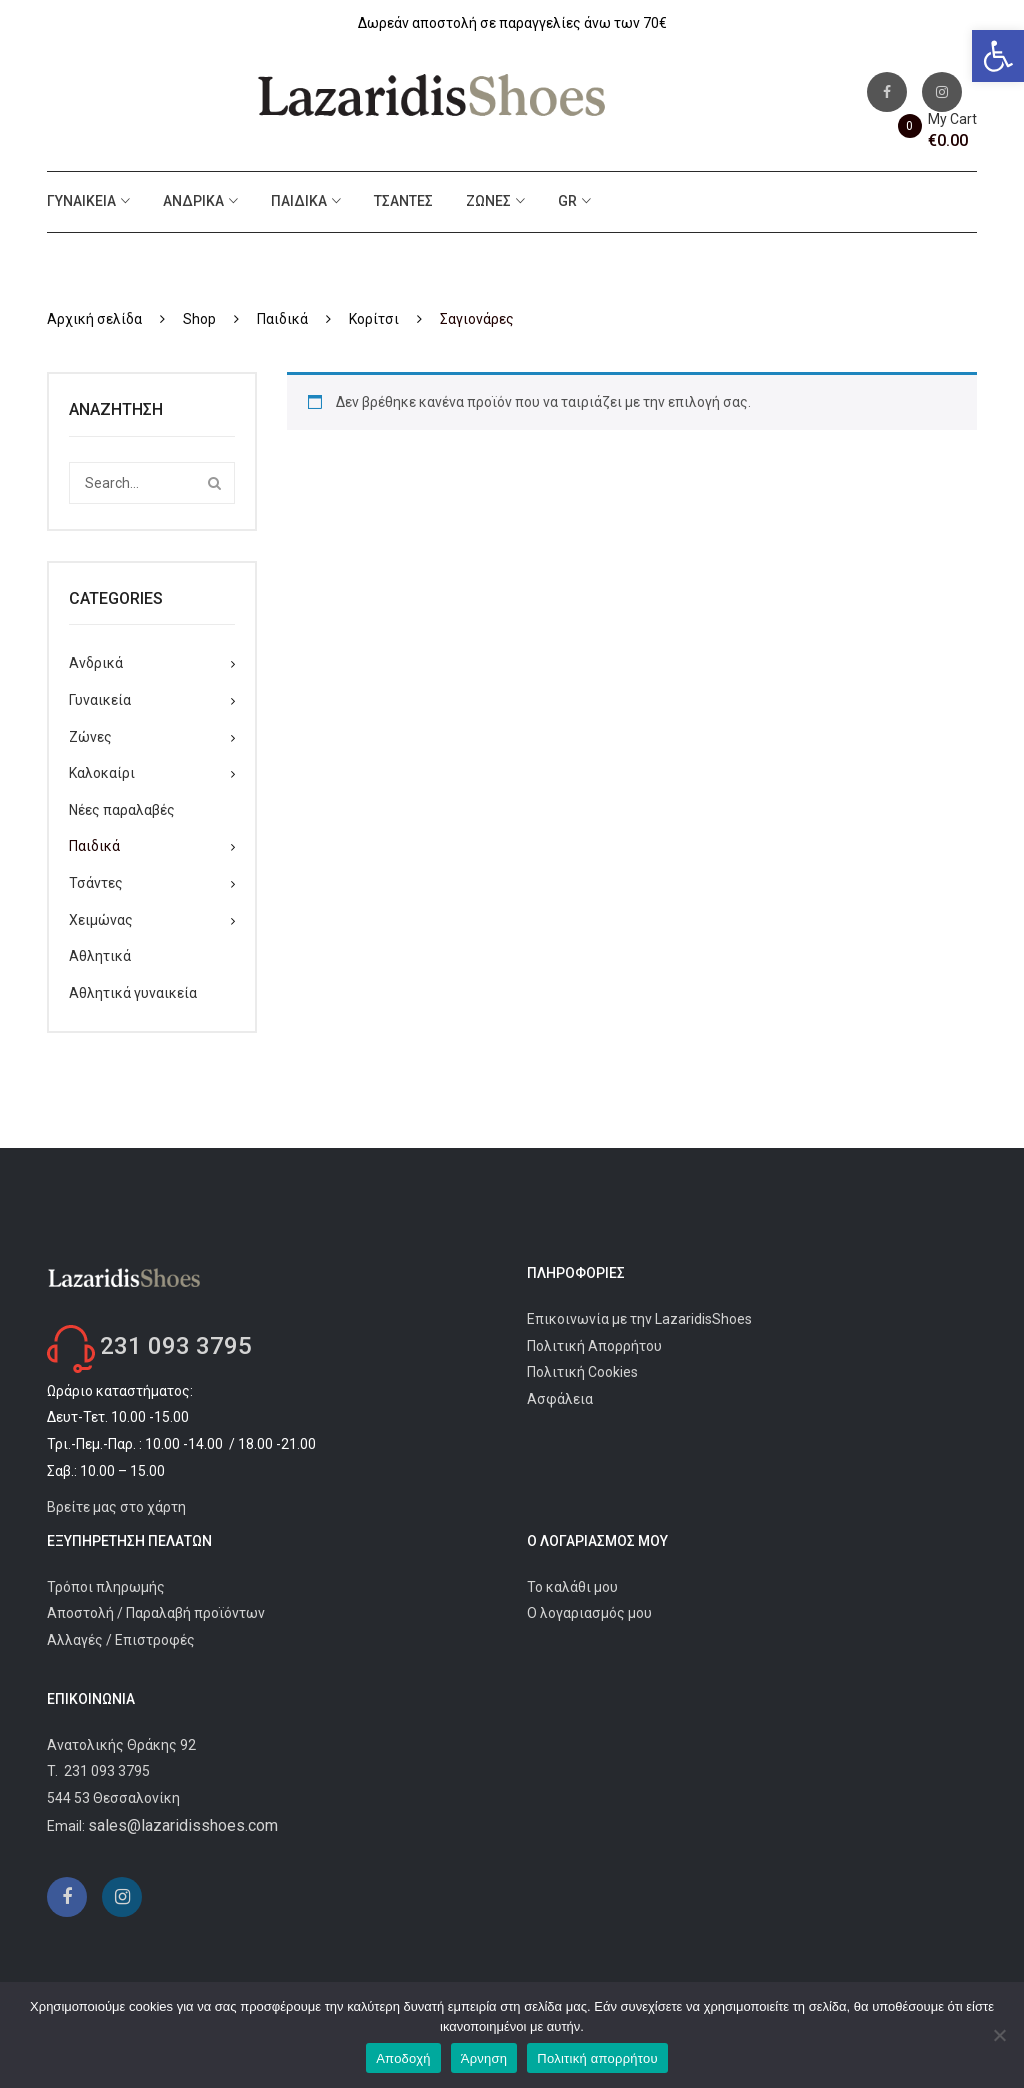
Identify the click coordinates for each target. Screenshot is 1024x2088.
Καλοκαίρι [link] (102, 773)
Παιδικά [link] (299, 201)
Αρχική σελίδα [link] (94, 319)
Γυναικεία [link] (81, 201)
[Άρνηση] (999, 2035)
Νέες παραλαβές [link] (122, 810)
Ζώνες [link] (488, 201)
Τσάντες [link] (403, 201)
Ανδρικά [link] (193, 201)
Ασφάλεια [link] (560, 1399)
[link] (998, 56)
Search (214, 483)
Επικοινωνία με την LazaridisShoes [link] (639, 1319)
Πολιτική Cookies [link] (582, 1372)
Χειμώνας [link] (101, 920)
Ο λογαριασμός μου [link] (589, 1613)
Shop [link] (199, 319)
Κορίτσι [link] (374, 319)
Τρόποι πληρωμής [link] (106, 1587)
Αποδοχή (403, 2058)
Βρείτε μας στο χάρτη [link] (116, 1507)
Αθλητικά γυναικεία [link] (133, 993)
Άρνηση (484, 2058)
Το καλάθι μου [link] (572, 1587)
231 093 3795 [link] (176, 1346)
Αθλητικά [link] (100, 956)
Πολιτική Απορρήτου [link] (594, 1346)
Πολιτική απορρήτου (597, 2058)
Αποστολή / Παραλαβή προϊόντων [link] (156, 1613)
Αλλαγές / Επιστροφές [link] (121, 1640)
